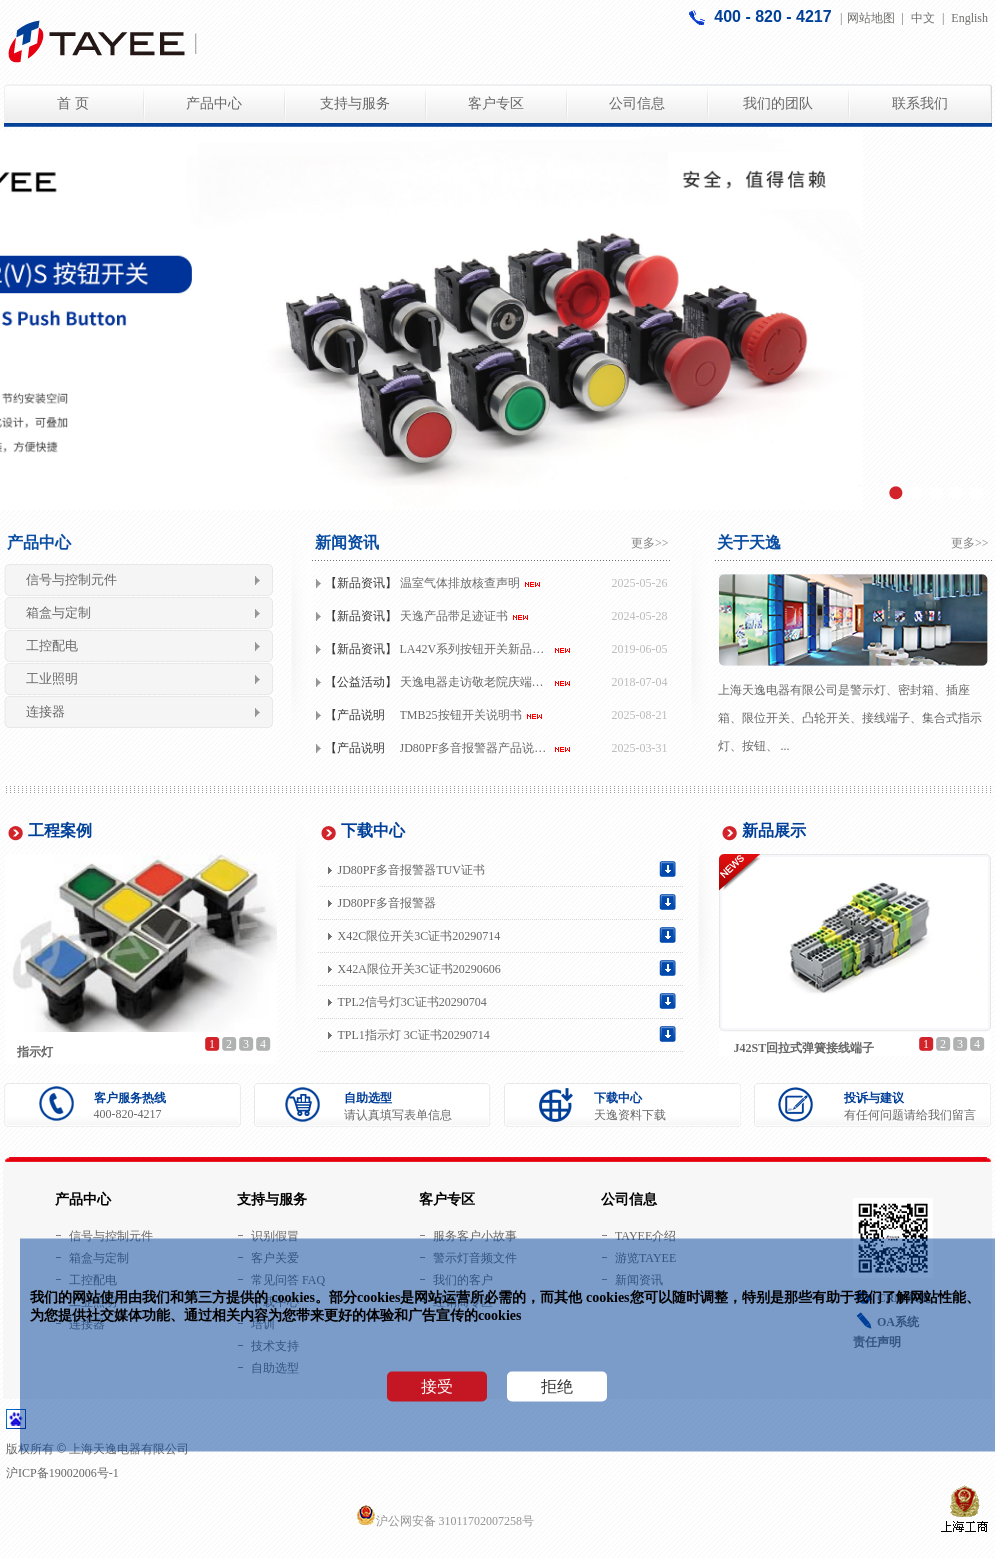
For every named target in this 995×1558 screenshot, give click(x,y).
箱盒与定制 (58, 612)
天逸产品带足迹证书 (454, 616)
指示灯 (35, 1052)
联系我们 (920, 103)
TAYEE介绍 (645, 1236)
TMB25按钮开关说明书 (461, 715)
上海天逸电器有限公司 (778, 690)
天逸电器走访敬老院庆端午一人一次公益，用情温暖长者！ (477, 682)
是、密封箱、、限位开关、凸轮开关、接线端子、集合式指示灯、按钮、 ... (850, 718)
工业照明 (52, 678)
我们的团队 (778, 103)
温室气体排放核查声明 (460, 583)
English (969, 18)
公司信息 (637, 103)
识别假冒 (275, 1236)
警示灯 (868, 690)
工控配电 (52, 645)
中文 (923, 18)
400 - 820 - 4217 (775, 16)
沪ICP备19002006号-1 (62, 1473)
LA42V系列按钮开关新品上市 (477, 649)
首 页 (73, 103)
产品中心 (214, 103)
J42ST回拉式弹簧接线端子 (804, 1048)
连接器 (45, 711)
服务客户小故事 (475, 1236)
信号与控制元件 (71, 579)
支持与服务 (355, 103)
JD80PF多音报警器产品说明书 (477, 748)
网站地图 (871, 18)
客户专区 (496, 103)
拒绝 (557, 1386)
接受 (437, 1386)
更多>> (650, 543)
